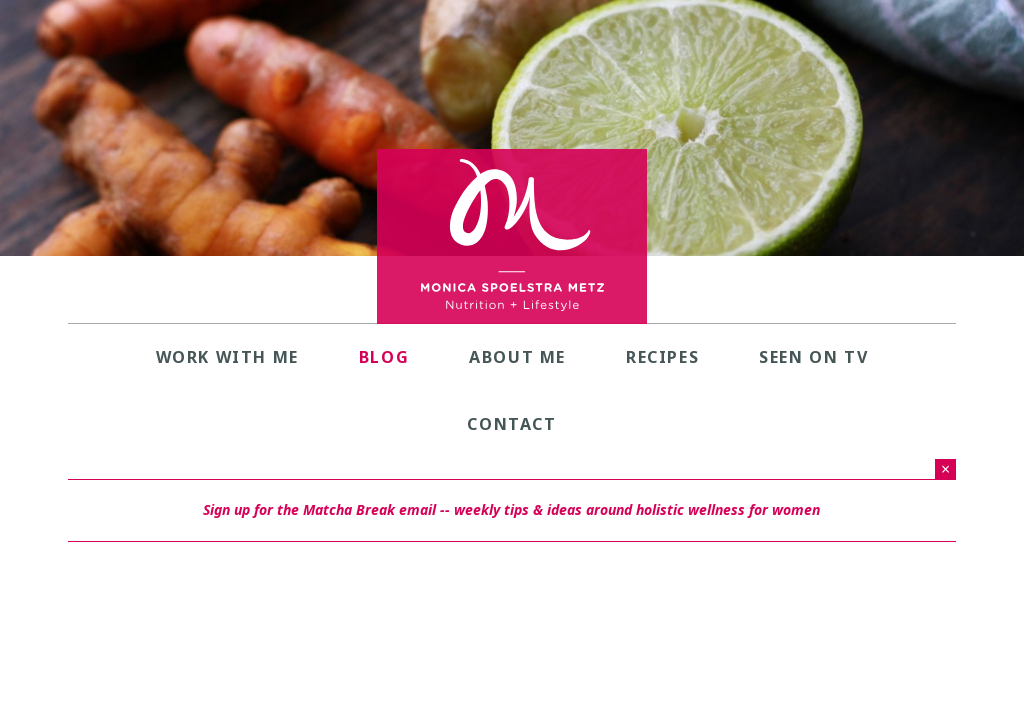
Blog (384, 357)
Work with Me (227, 357)
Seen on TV (813, 357)
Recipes (662, 357)
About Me (517, 357)
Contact (511, 424)
